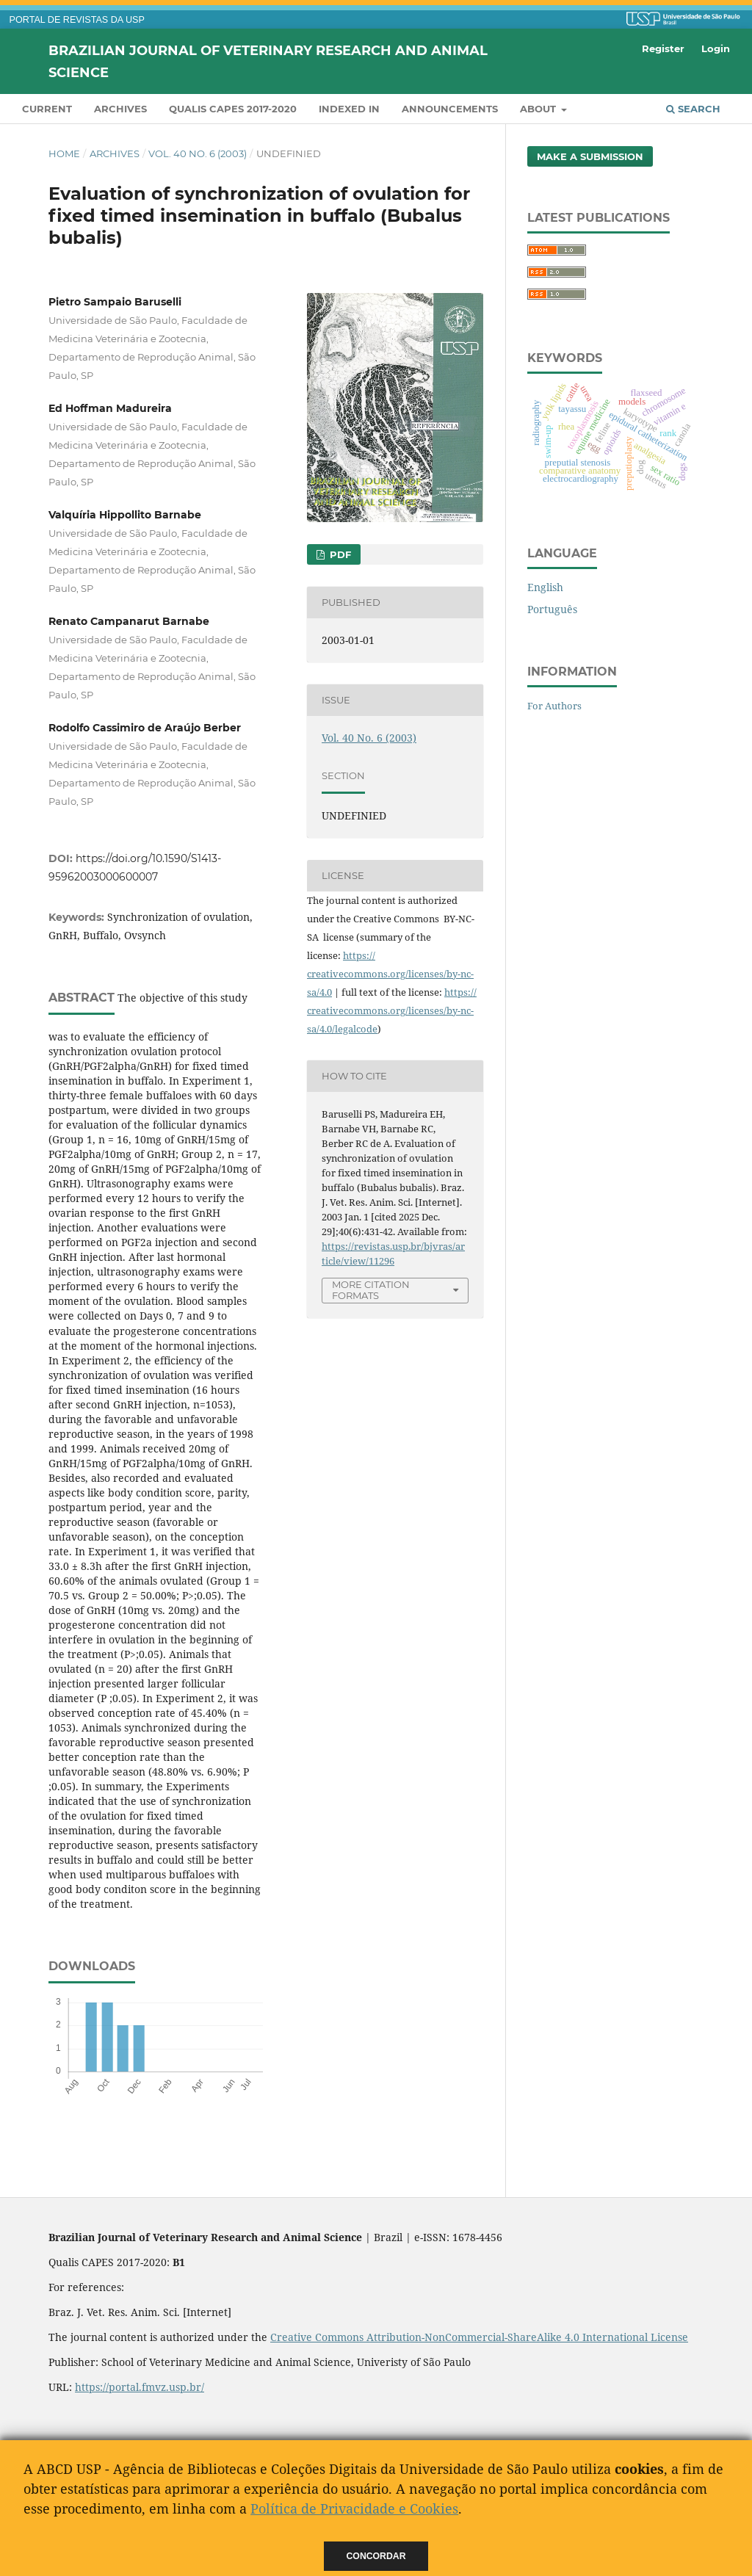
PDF (339, 554)
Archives (120, 109)
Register (663, 48)
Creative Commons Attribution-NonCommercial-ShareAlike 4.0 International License (479, 2337)
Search (693, 109)
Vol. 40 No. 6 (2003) (197, 153)
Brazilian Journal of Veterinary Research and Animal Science (268, 61)
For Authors (554, 705)
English (545, 587)
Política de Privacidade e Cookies (354, 2508)
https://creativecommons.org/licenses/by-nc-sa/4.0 (390, 974)
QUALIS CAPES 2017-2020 (233, 109)
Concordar (376, 2556)
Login (715, 48)
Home (64, 153)
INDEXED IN (349, 109)
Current (47, 109)
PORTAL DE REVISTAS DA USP (77, 20)
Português (552, 609)
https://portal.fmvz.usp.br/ (139, 2387)
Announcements (450, 109)
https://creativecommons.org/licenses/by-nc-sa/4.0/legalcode (392, 1010)
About (539, 109)
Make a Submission (590, 156)
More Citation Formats (371, 1289)
